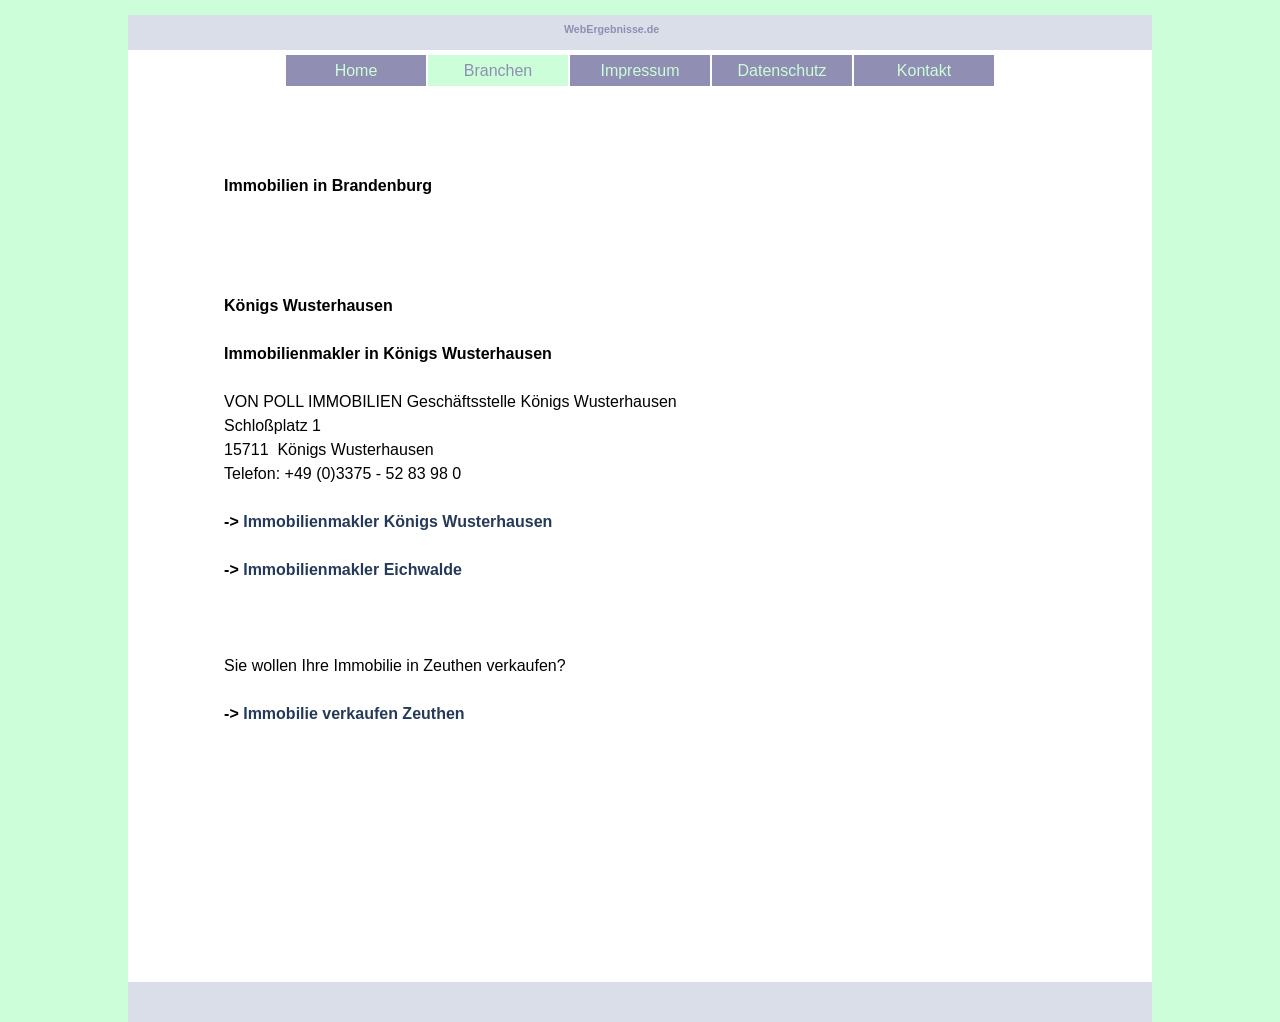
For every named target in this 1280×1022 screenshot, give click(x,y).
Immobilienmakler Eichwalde (352, 569)
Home (356, 70)
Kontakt (924, 70)
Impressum (639, 70)
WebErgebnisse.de (611, 29)
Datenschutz (782, 70)
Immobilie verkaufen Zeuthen (353, 713)
